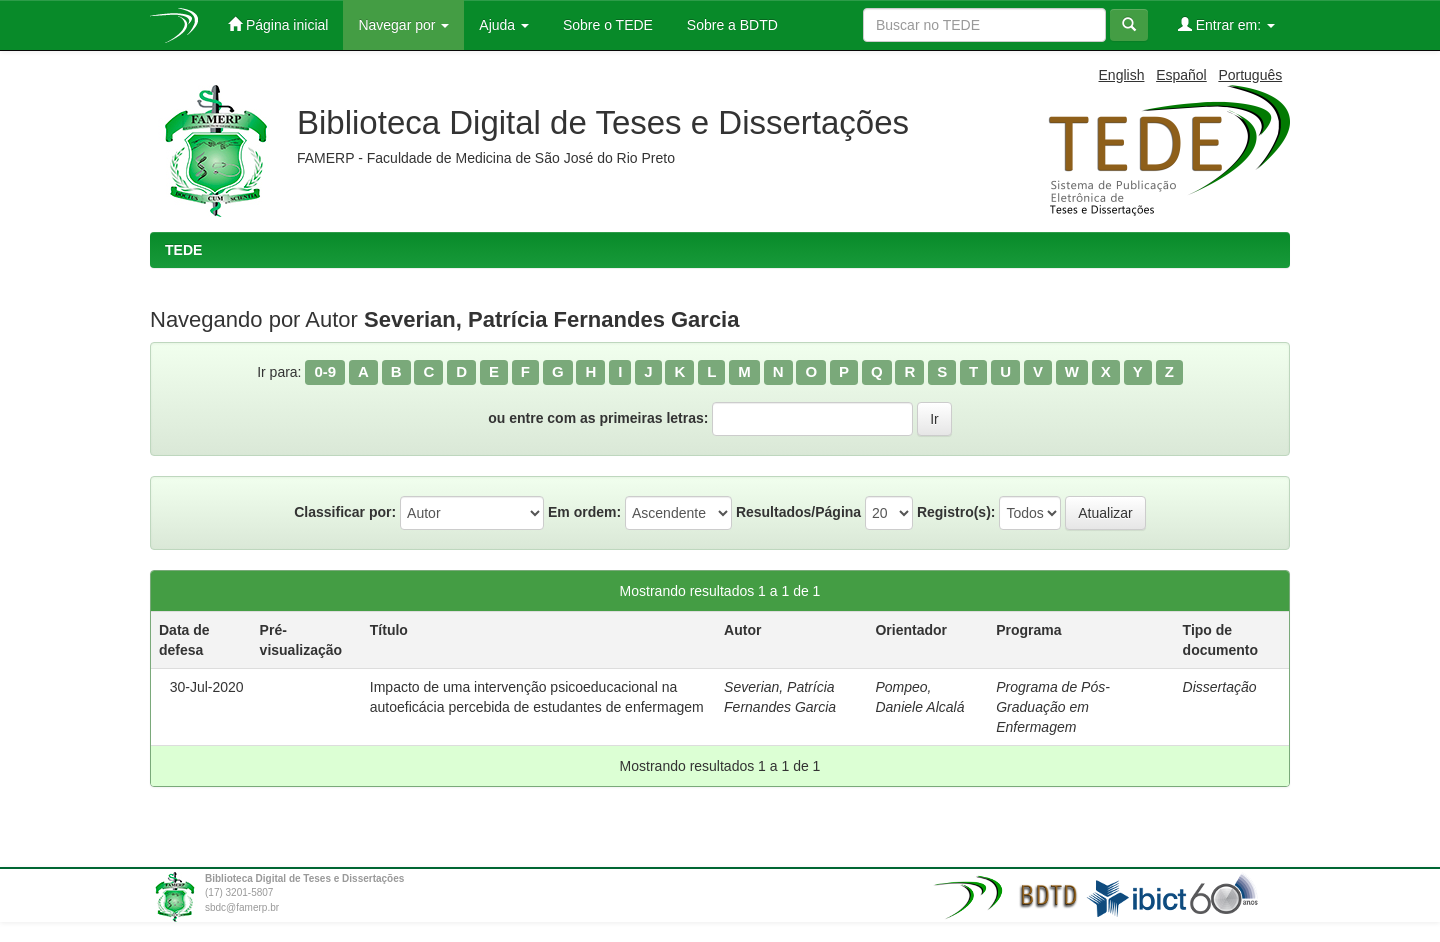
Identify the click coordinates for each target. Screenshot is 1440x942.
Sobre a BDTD (730, 25)
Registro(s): (956, 512)
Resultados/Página (798, 512)
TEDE (183, 250)
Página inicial (278, 24)
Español (1181, 75)
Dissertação (1220, 687)
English (1122, 75)
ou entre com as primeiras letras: (598, 418)
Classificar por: (345, 512)
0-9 (325, 371)
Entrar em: (1226, 24)
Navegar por (403, 25)
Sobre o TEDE (606, 25)
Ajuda (504, 25)
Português (1250, 75)
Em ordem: (584, 512)
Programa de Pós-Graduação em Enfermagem (1053, 707)
